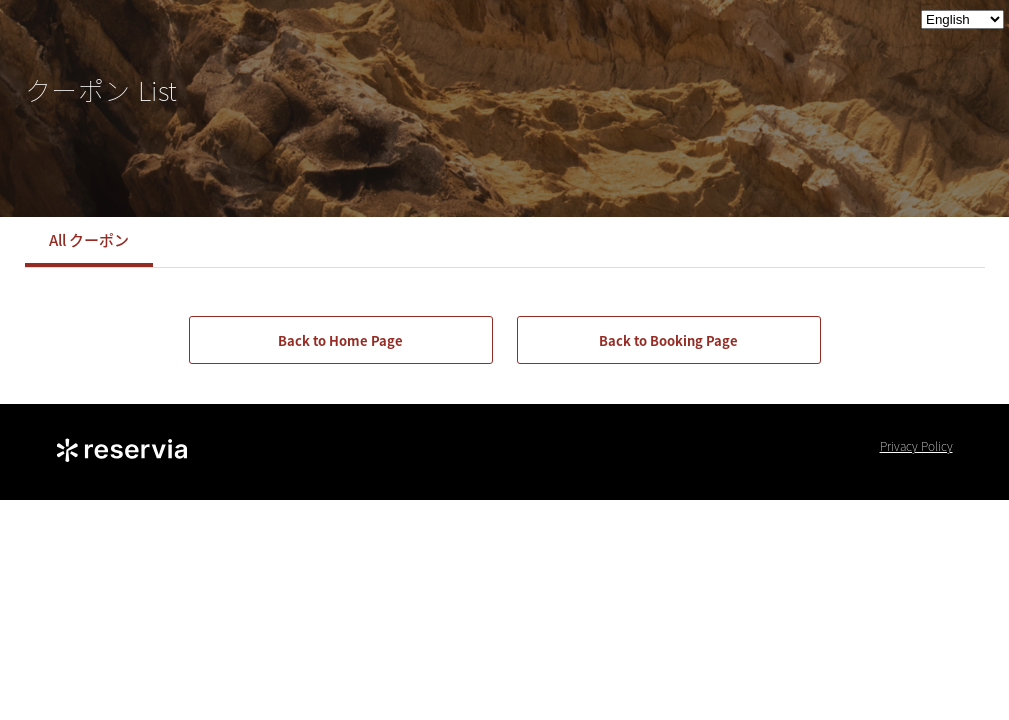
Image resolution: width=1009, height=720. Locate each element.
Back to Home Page (340, 340)
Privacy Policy (916, 446)
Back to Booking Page (668, 340)
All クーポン (89, 240)
